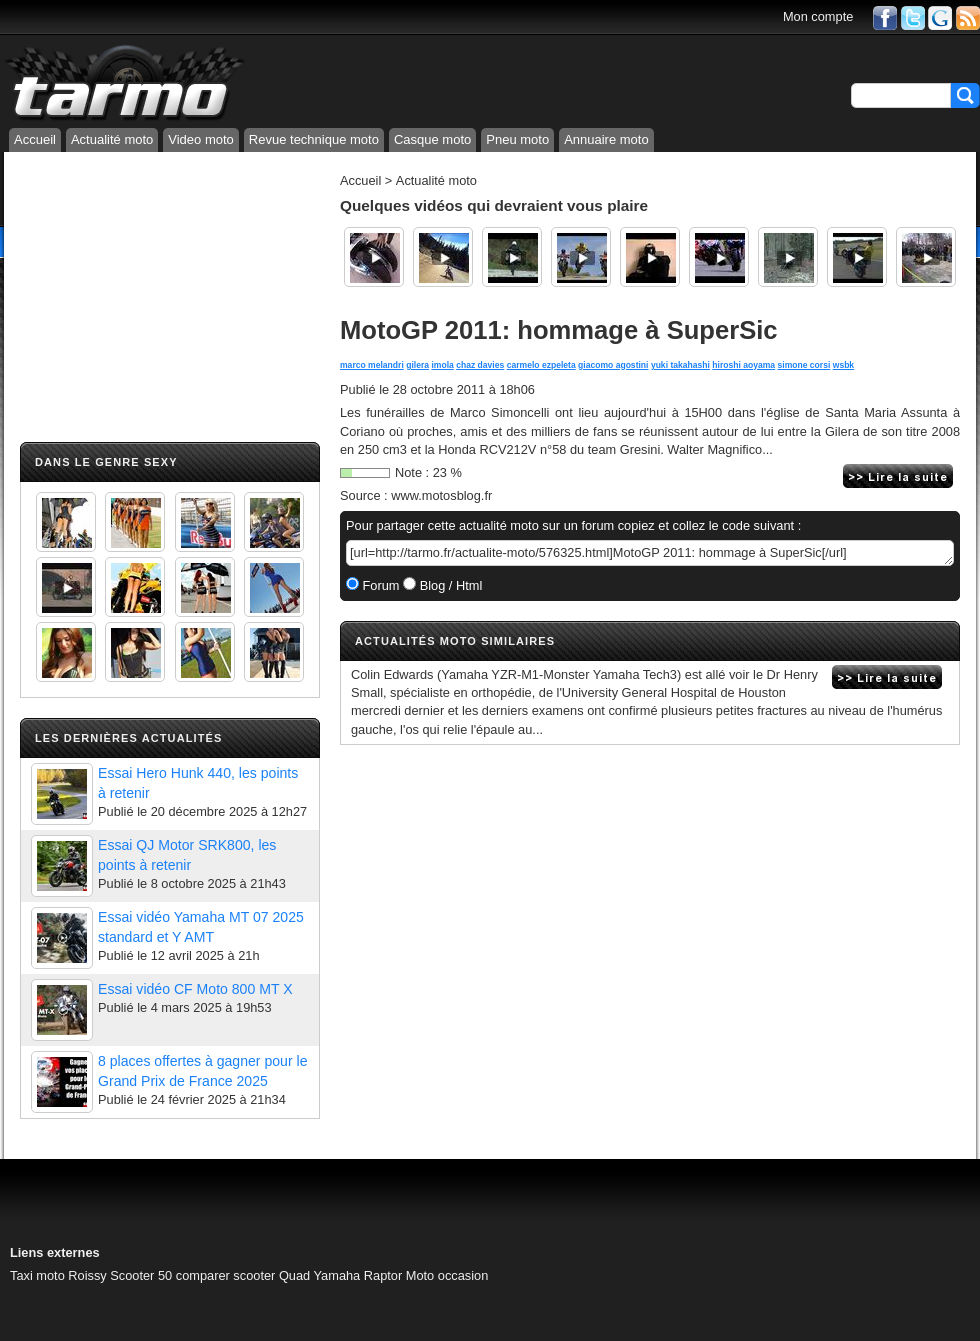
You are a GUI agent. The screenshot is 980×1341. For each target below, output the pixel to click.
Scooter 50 (141, 1275)
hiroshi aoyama (743, 365)
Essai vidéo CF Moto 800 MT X (195, 989)
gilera (417, 365)
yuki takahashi (680, 365)
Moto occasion (447, 1275)
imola (442, 365)
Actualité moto (112, 139)
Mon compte (818, 16)
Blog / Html (449, 585)
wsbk (843, 365)
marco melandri (372, 365)
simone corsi (804, 365)
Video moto (201, 139)
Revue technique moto (314, 139)
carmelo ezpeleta (541, 365)
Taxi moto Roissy (58, 1275)
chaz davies (480, 365)
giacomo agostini (613, 365)
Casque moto (432, 139)
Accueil (35, 139)
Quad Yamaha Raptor (340, 1275)
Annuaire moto (606, 139)
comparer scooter (226, 1275)
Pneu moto (517, 139)
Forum (379, 585)
